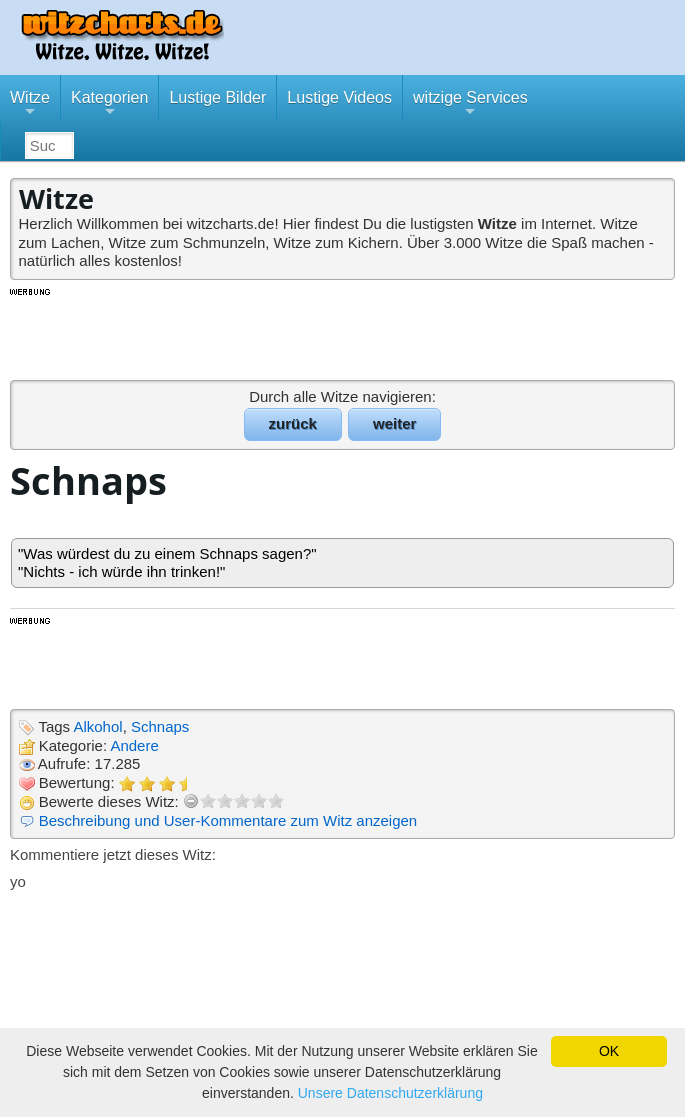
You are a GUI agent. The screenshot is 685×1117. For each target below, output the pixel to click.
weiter (394, 423)
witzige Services (470, 105)
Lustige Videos (339, 97)
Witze (30, 105)
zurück (293, 423)
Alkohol (97, 726)
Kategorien (109, 105)
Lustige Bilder (217, 97)
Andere (134, 745)
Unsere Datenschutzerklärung (390, 1093)
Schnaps (160, 726)
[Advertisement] (343, 333)
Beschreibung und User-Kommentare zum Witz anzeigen (228, 820)
